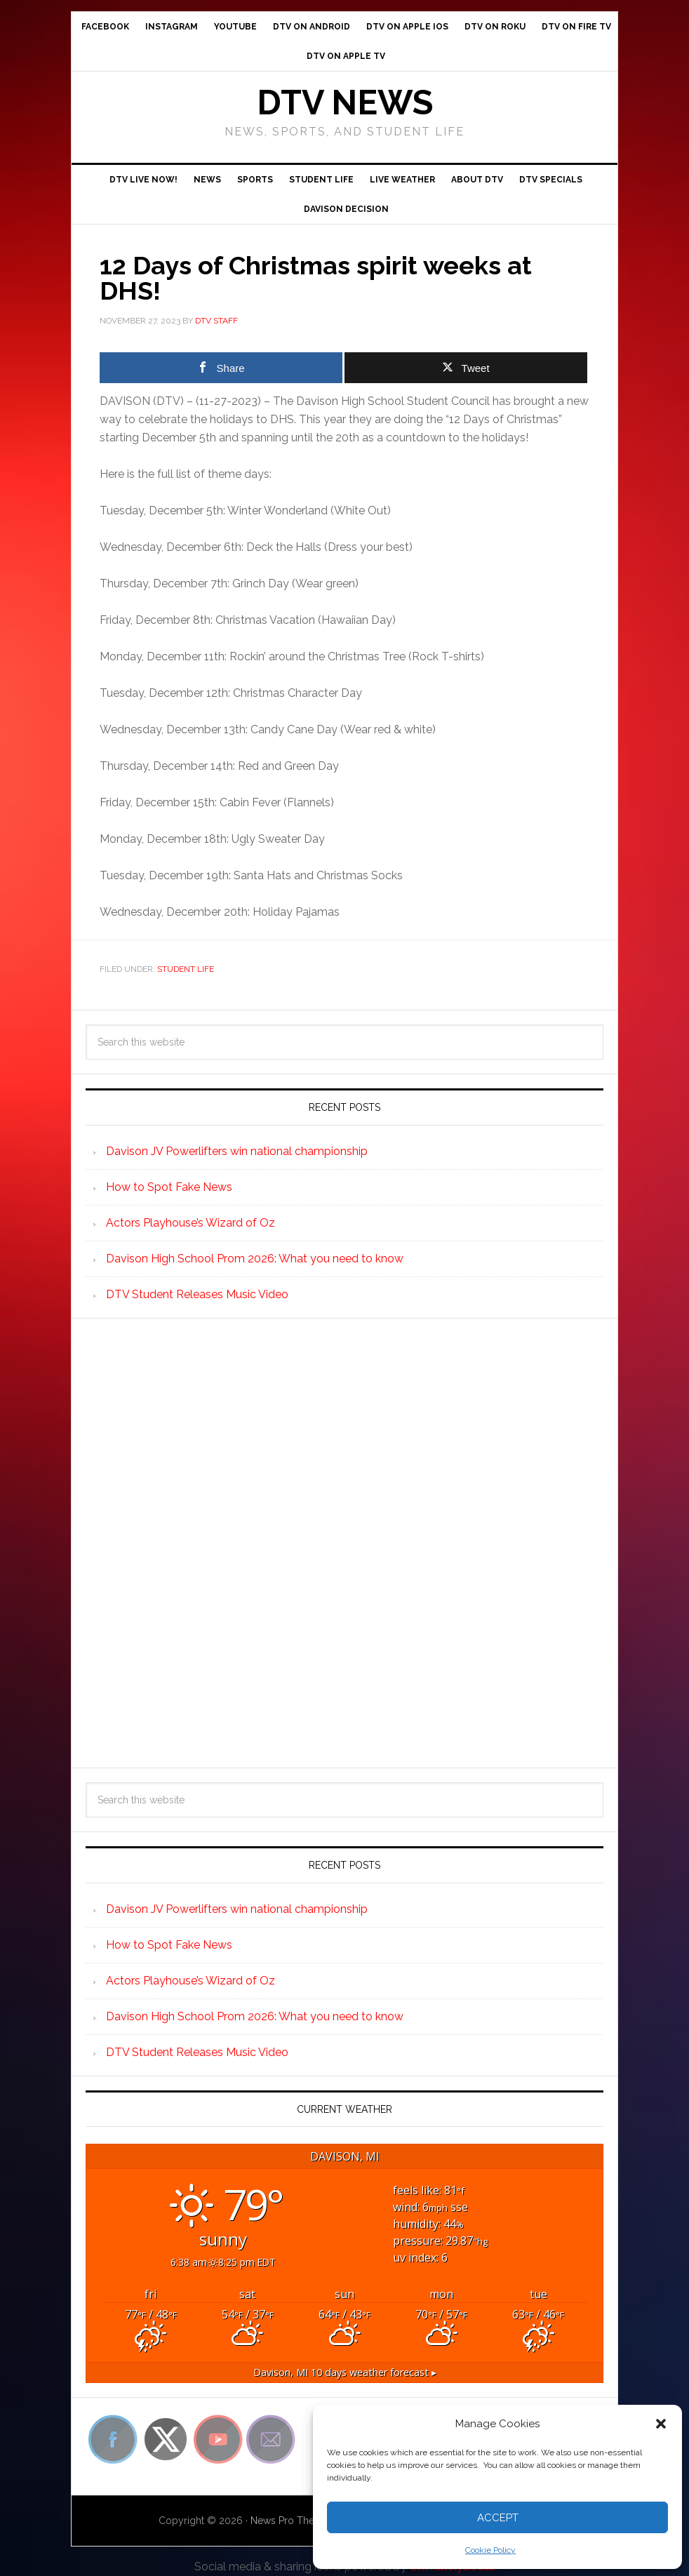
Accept (498, 2517)
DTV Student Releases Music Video (197, 1294)
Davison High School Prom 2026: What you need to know (254, 1258)
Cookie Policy (490, 2550)
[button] (661, 2424)
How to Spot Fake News (169, 1187)
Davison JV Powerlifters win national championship (237, 1151)
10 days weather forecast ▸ (344, 2372)
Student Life (185, 969)
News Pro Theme (289, 2520)
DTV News (345, 102)
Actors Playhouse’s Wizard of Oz (190, 1222)
